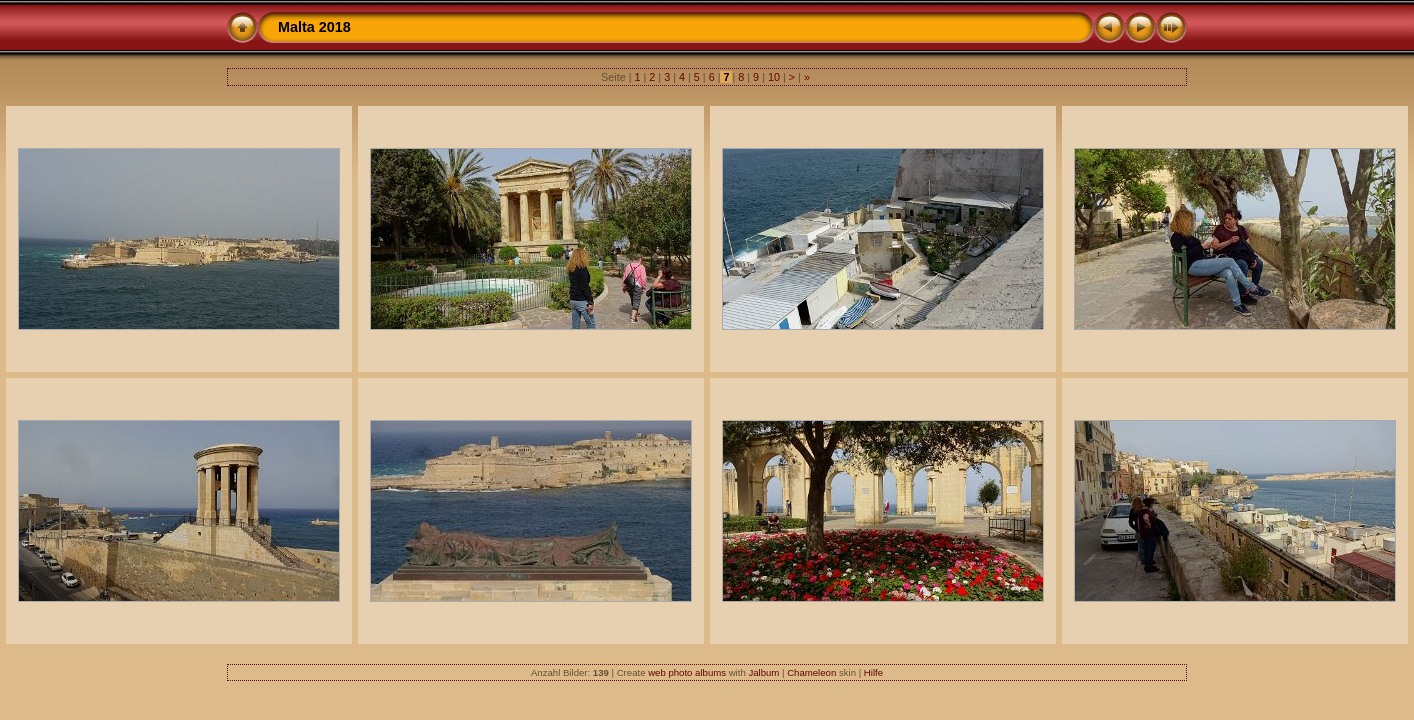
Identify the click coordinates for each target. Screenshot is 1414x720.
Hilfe (873, 672)
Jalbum (763, 672)
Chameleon (811, 672)
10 (774, 77)
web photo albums (687, 672)
